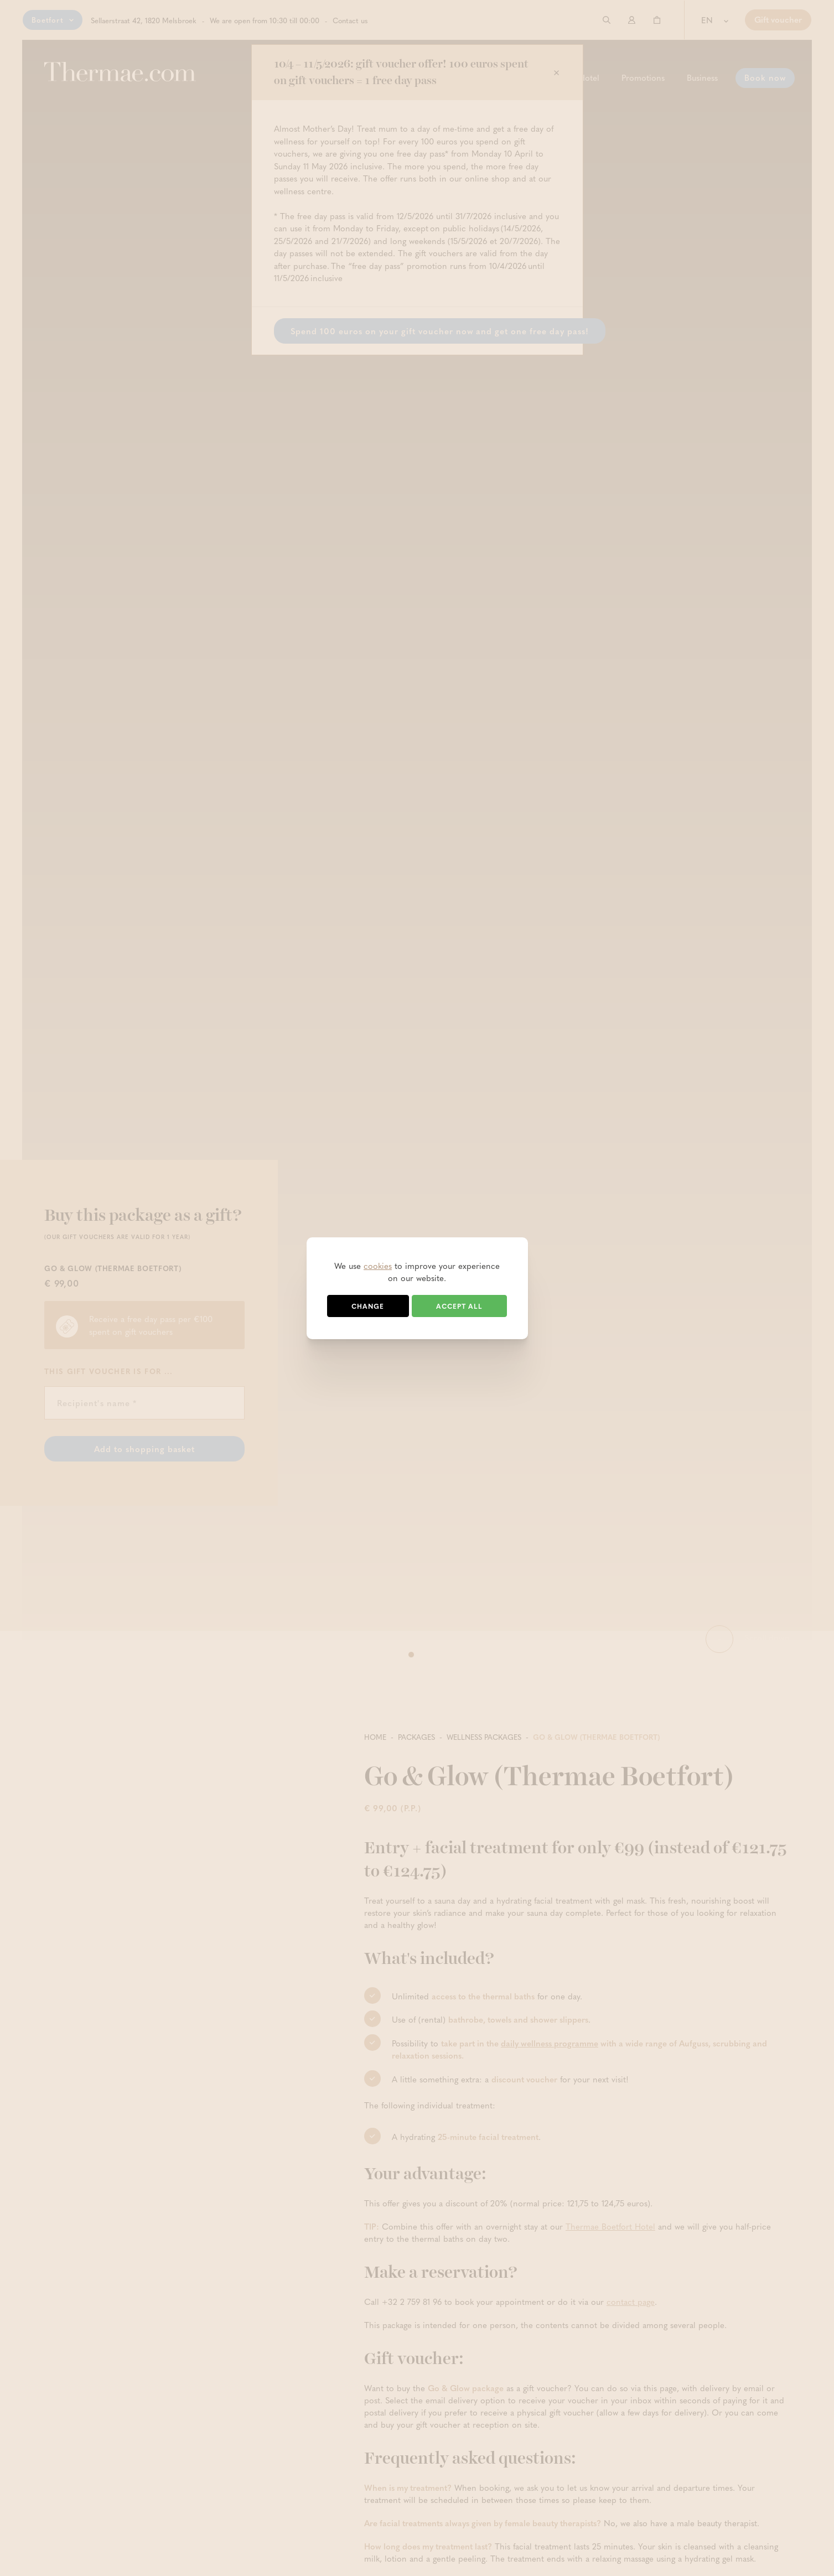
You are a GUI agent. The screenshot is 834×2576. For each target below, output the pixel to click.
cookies (378, 1266)
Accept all (459, 1306)
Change (367, 1306)
